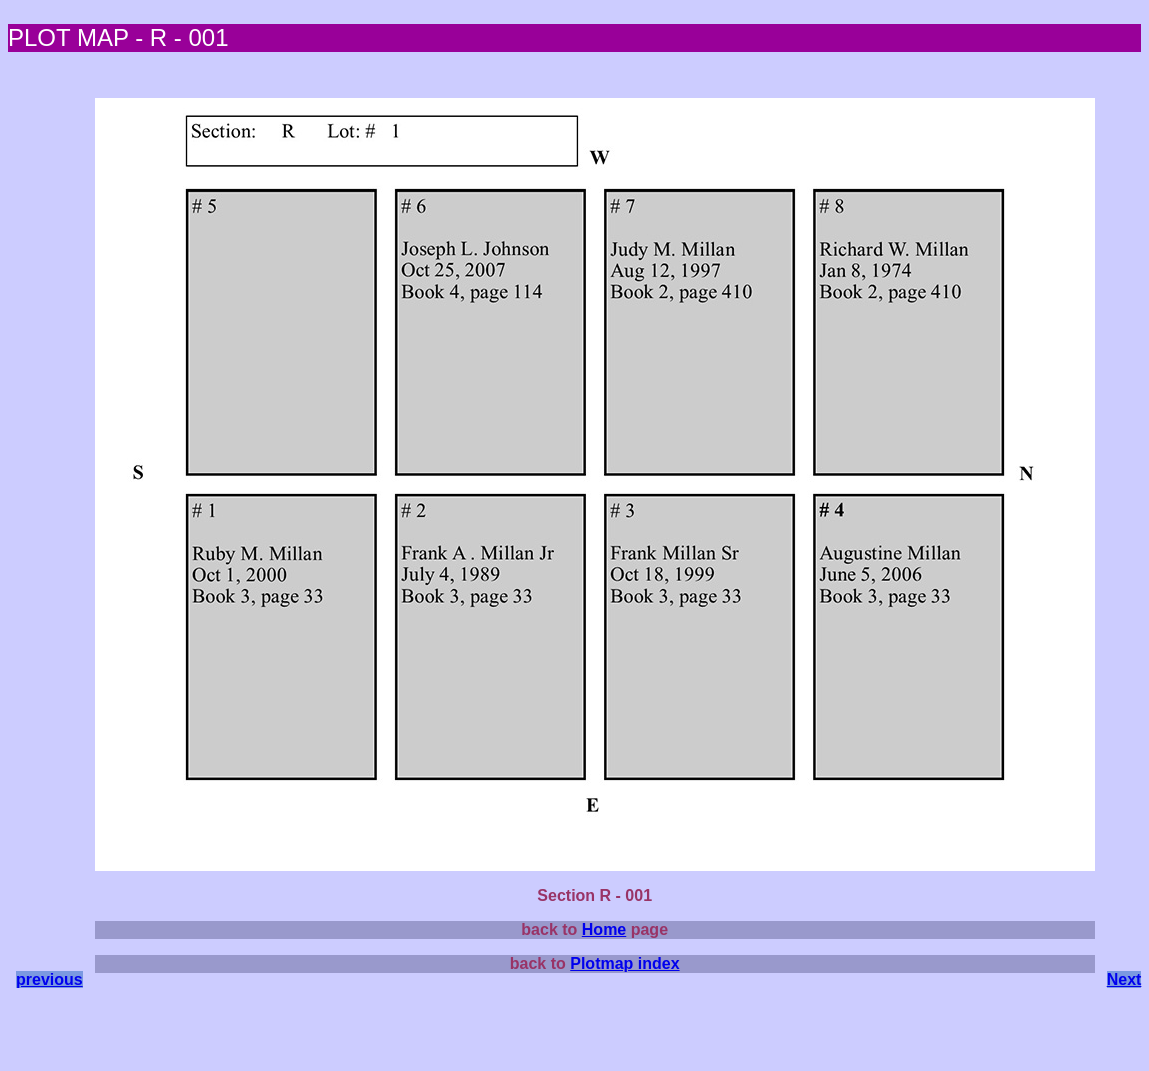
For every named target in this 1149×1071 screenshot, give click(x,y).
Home (604, 929)
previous (49, 979)
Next (1124, 979)
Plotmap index (624, 963)
